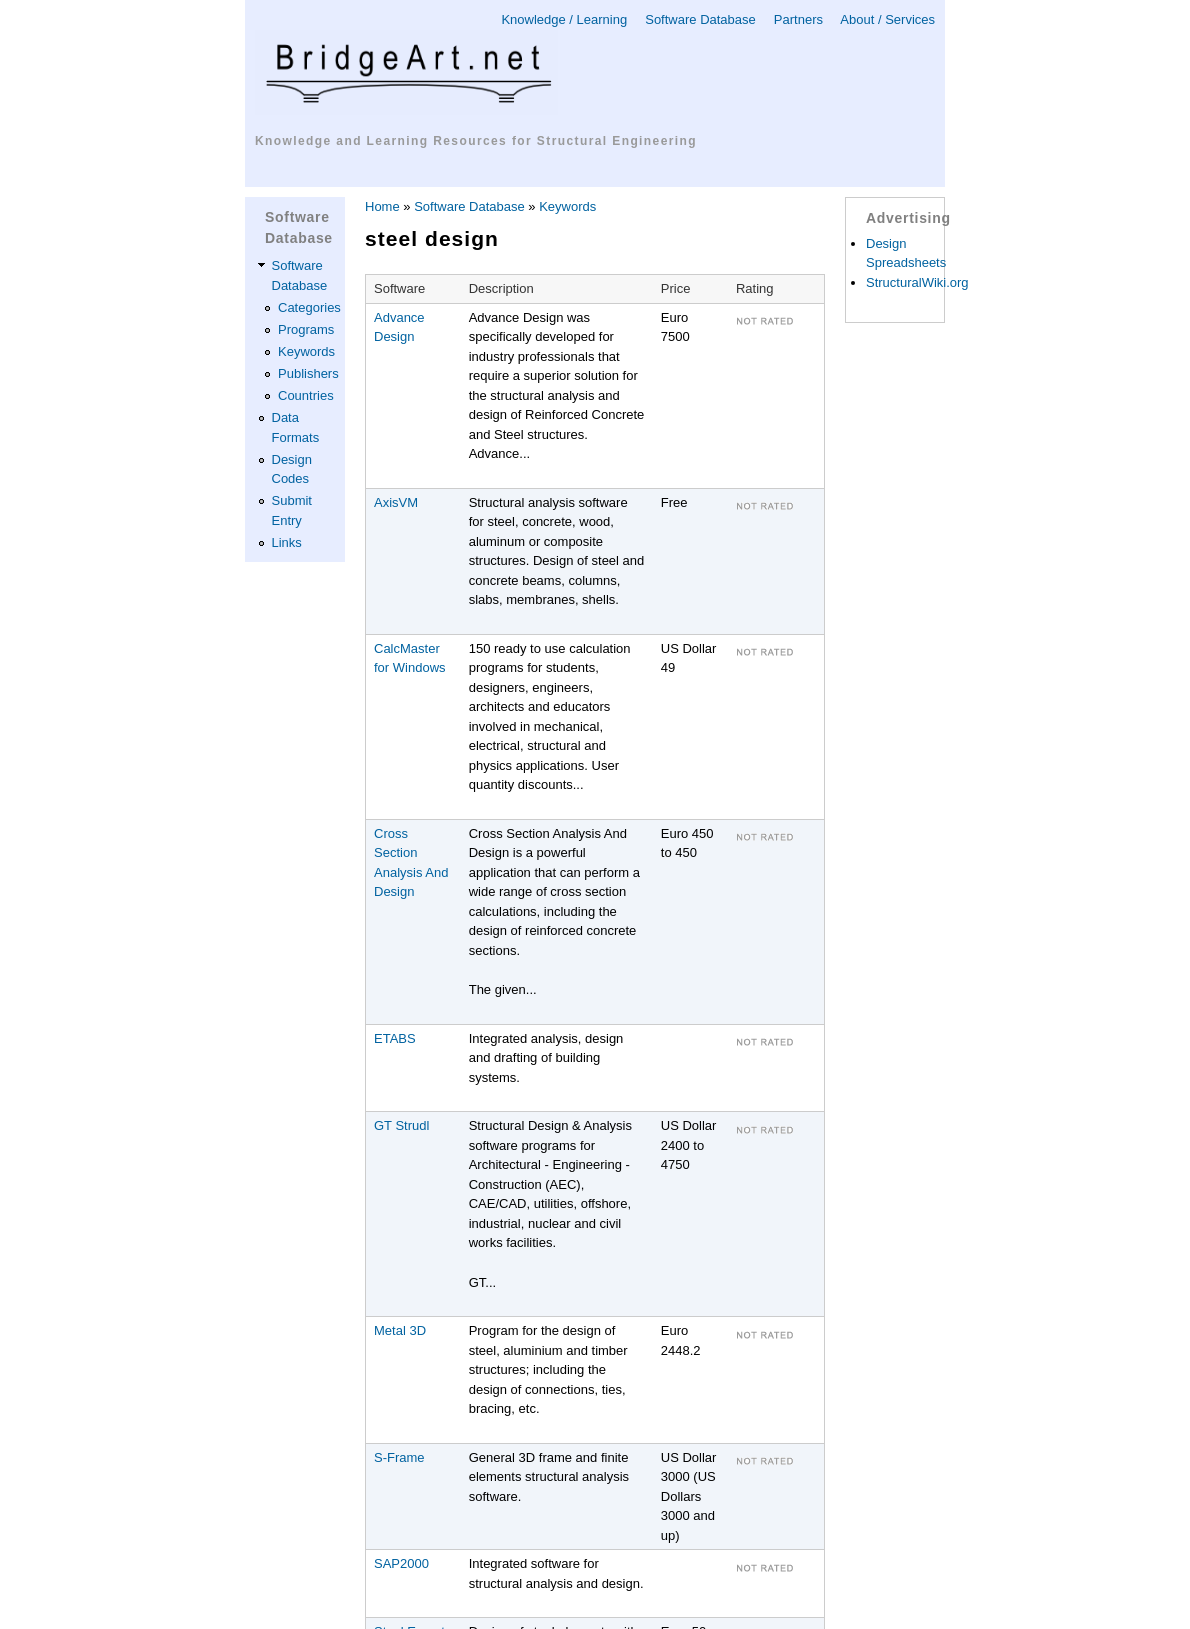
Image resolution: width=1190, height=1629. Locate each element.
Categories (309, 307)
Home (382, 206)
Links (287, 542)
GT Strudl (401, 1125)
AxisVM (396, 502)
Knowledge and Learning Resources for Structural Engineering (476, 141)
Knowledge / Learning (564, 19)
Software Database (700, 19)
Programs (306, 329)
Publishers (308, 373)
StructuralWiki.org (917, 282)
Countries (306, 395)
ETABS (395, 1038)
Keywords (306, 351)
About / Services (887, 19)
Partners (798, 19)
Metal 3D (400, 1330)
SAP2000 (401, 1563)
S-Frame (399, 1457)
